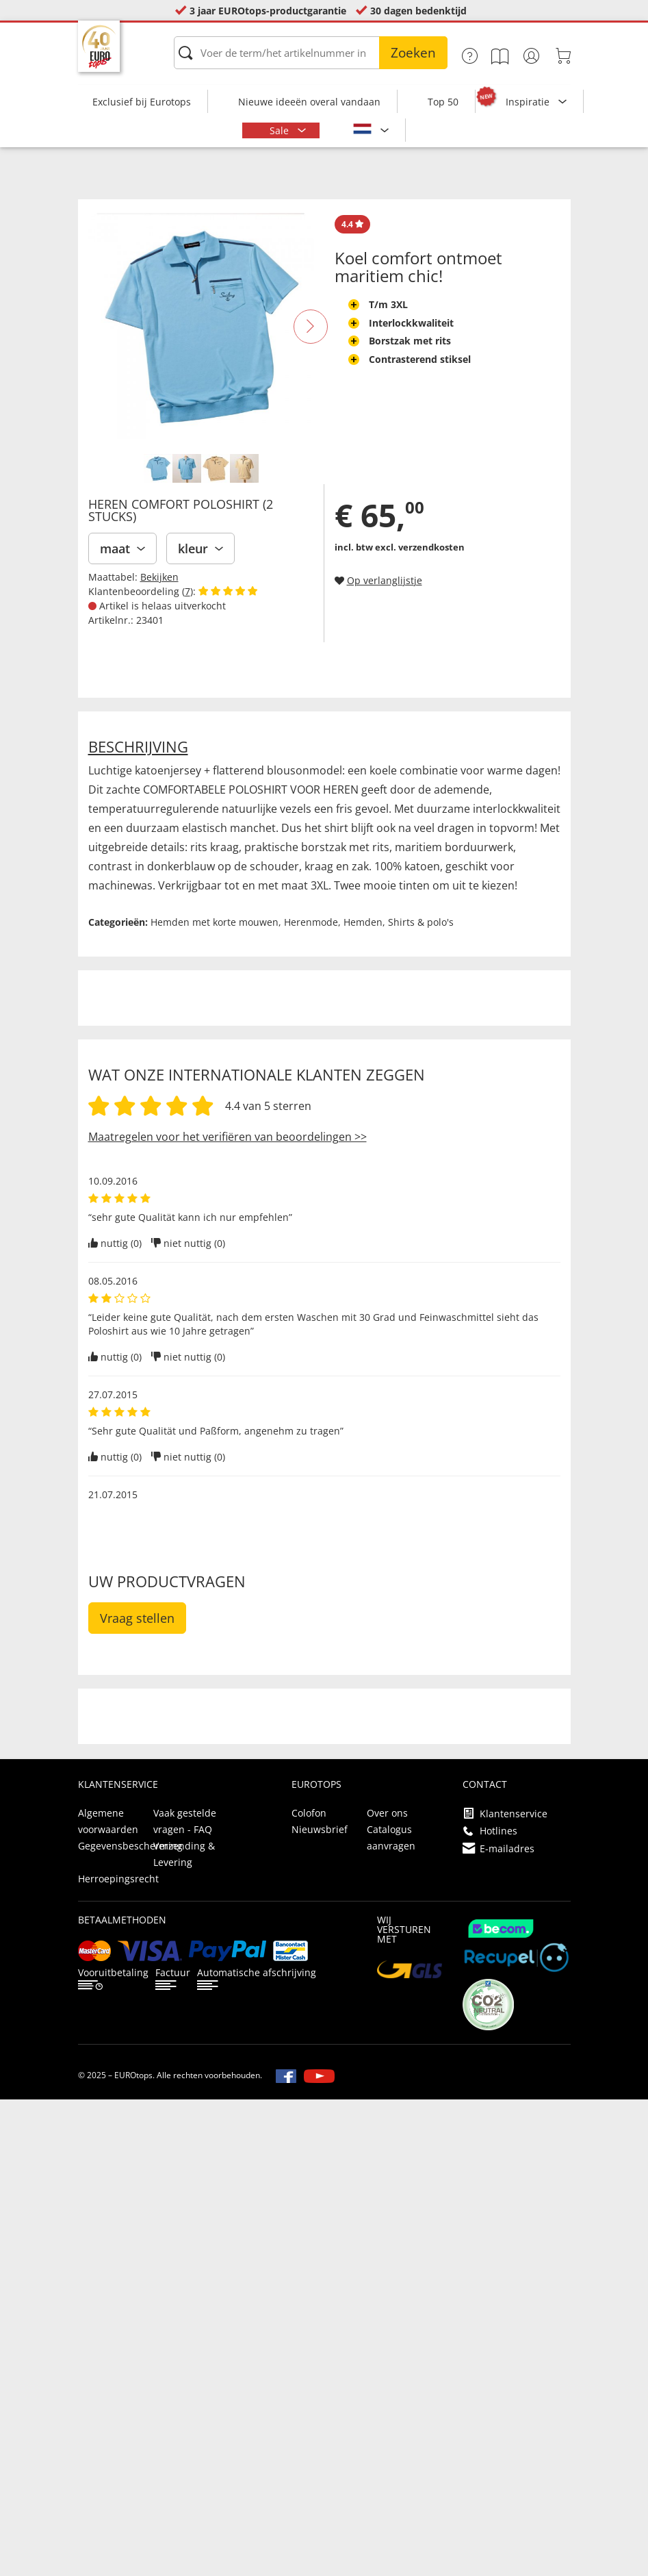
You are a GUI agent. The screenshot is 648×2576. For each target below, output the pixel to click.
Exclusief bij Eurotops (141, 101)
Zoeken (413, 53)
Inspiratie (529, 101)
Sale (280, 130)
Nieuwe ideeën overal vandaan (309, 101)
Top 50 (443, 101)
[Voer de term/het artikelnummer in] (311, 52)
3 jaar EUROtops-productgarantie (268, 10)
